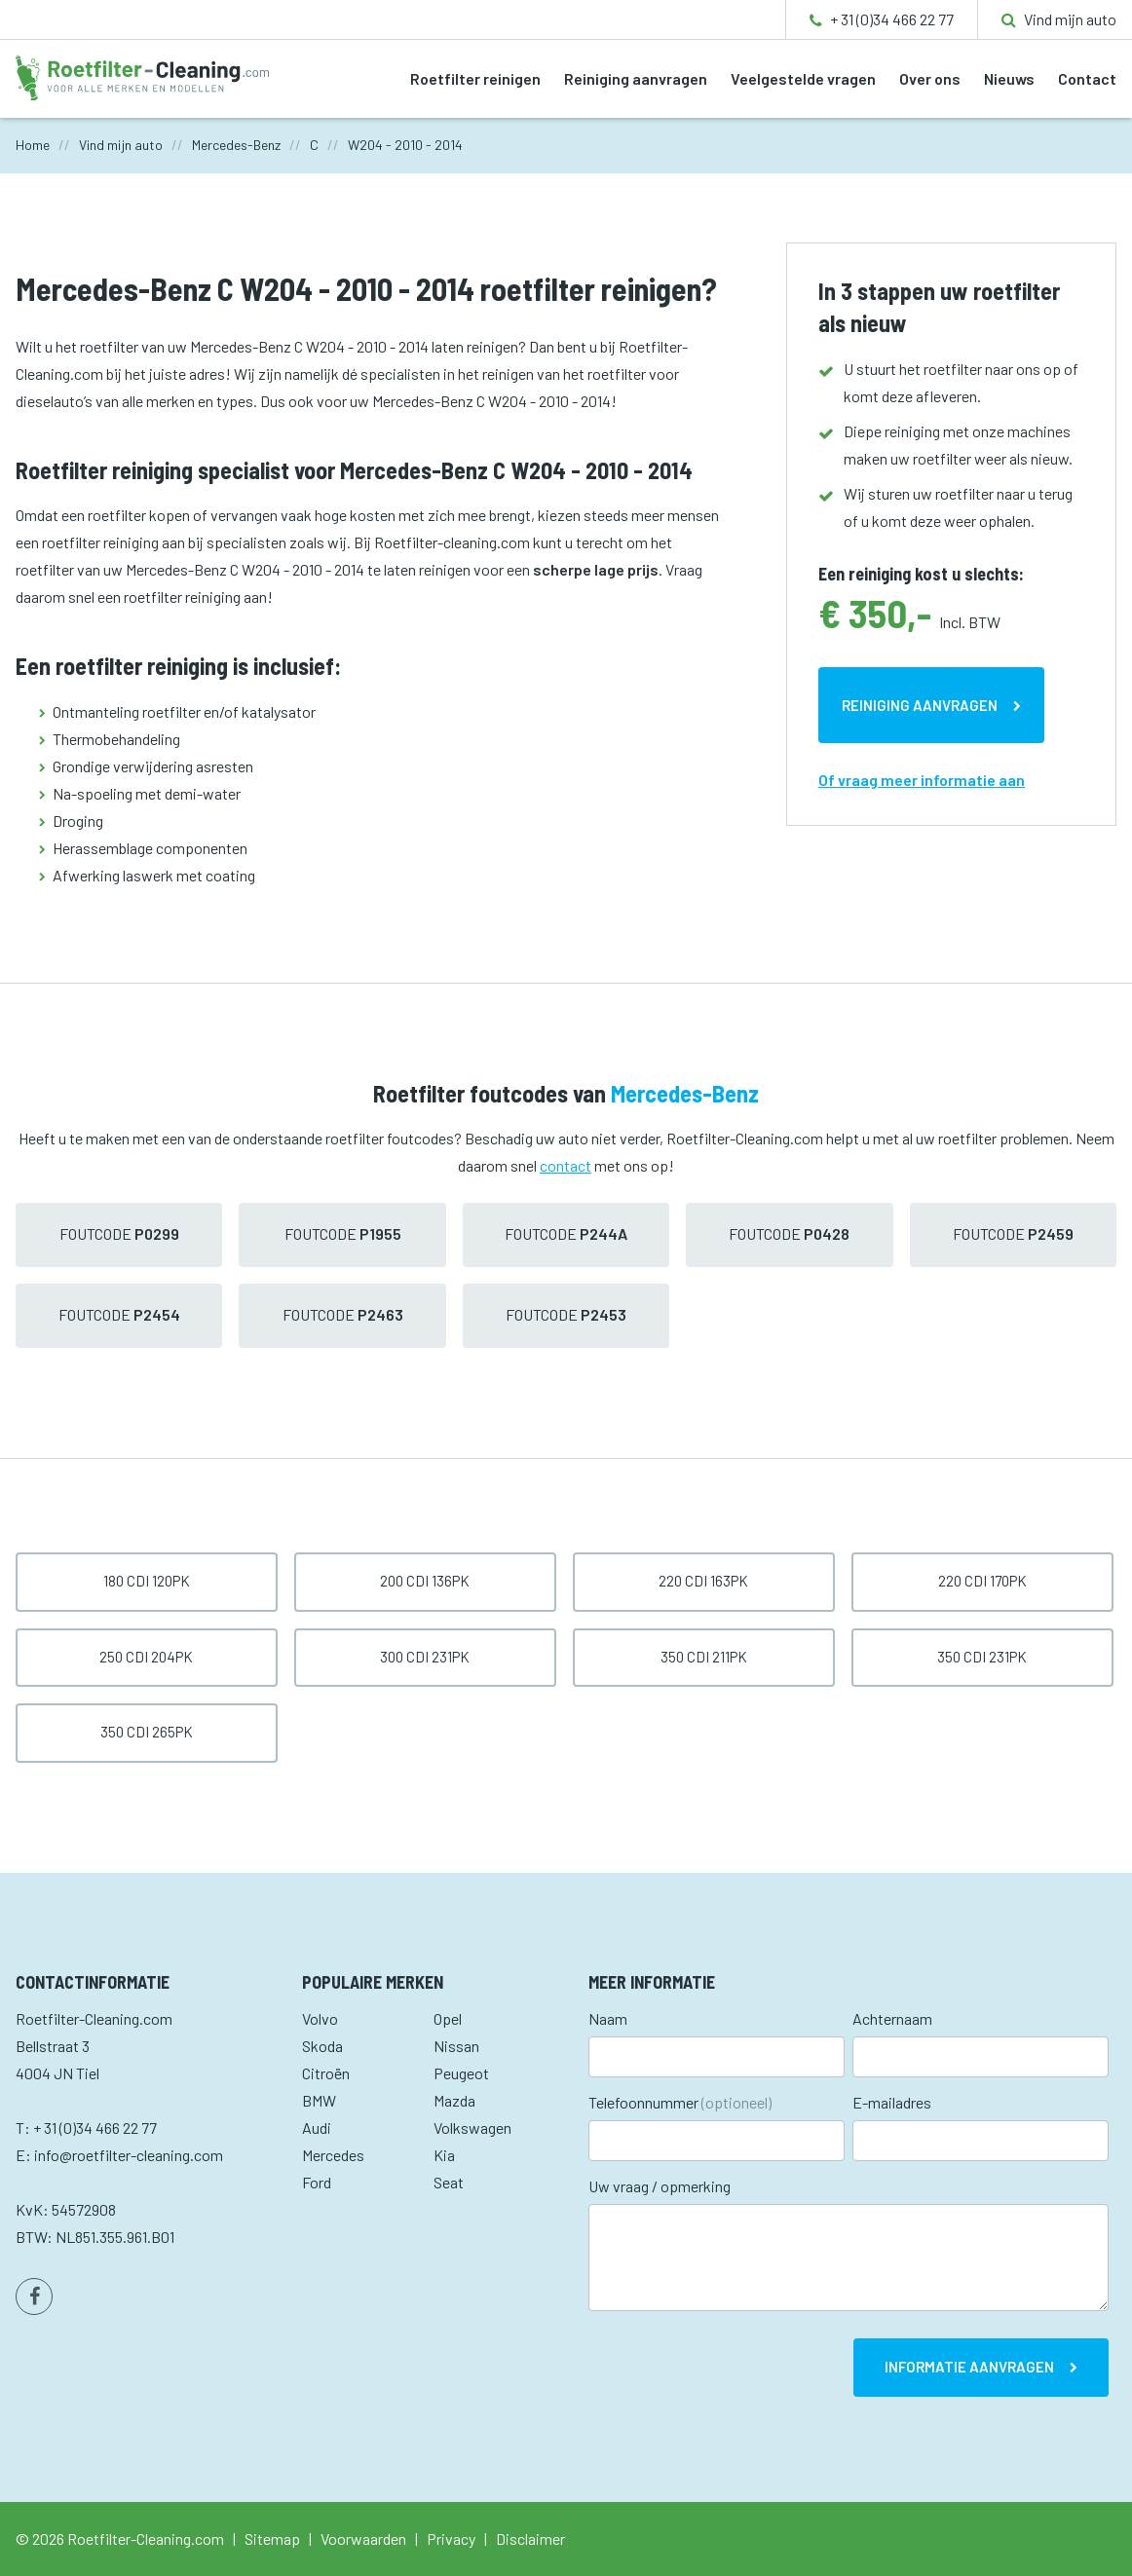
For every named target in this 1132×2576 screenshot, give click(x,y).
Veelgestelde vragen (803, 78)
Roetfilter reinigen (475, 78)
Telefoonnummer (680, 2102)
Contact (1087, 78)
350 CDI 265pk (146, 1731)
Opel (448, 2018)
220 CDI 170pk (982, 1580)
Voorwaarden (363, 2538)
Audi (316, 2127)
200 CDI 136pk (425, 1580)
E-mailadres (891, 2102)
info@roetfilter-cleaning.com (128, 2155)
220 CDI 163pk (703, 1580)
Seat (449, 2182)
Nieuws (1009, 78)
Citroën (326, 2073)
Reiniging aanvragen (635, 78)
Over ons (930, 78)
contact (565, 1165)
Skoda (322, 2045)
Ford (316, 2182)
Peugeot (461, 2073)
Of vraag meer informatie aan (921, 779)
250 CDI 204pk (146, 1656)
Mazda (454, 2100)
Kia (444, 2155)
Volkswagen (472, 2127)
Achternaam (892, 2018)
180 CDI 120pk (146, 1580)
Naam (607, 2018)
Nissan (456, 2045)
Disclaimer (530, 2538)
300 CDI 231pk (425, 1656)
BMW (319, 2100)
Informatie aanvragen (969, 2366)
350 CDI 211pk (703, 1656)
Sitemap (272, 2538)
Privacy (451, 2538)
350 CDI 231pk (982, 1656)
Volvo (320, 2018)
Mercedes (333, 2155)
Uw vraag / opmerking (659, 2186)
